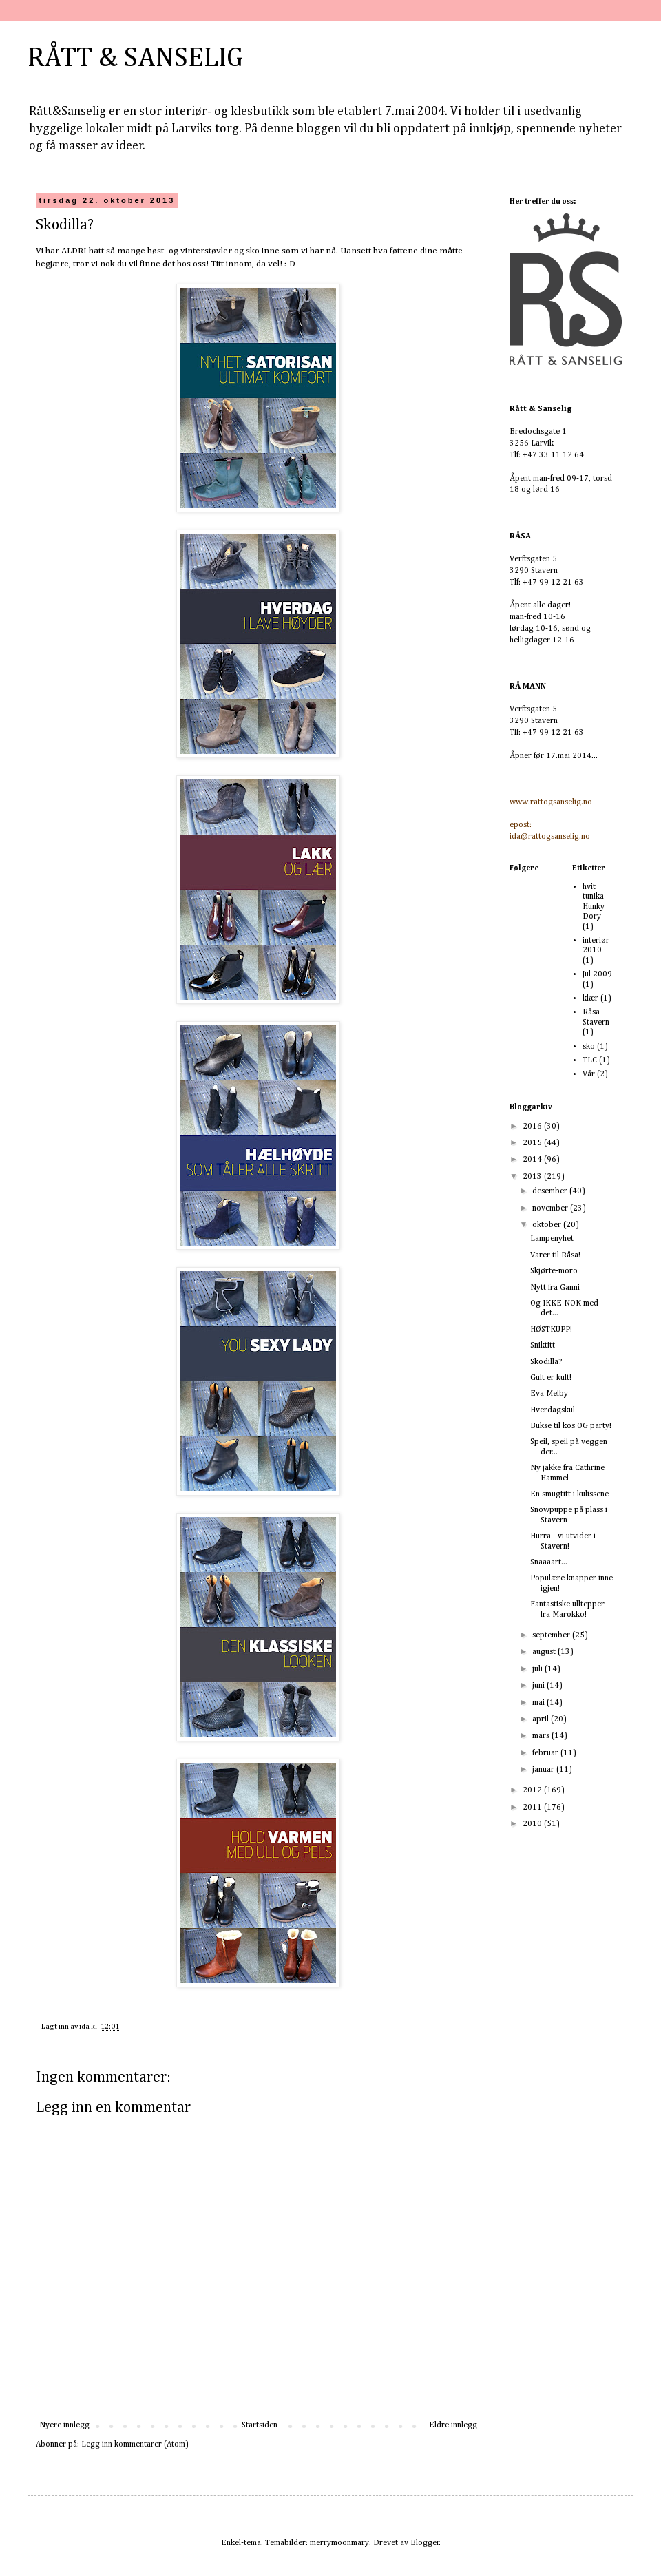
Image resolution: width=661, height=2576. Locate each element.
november (551, 1208)
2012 (533, 1790)
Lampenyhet (552, 1239)
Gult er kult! (550, 1378)
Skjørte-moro (554, 1271)
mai (539, 1703)
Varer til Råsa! (555, 1255)
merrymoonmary (339, 2543)
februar (546, 1753)
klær (590, 998)
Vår (589, 1074)
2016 (533, 1126)
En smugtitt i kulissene (569, 1494)
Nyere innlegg (64, 2425)
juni (539, 1686)
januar (544, 1770)
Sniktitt (542, 1345)
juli (538, 1669)
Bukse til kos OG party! (570, 1426)
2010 (533, 1824)
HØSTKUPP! (551, 1330)
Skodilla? (546, 1362)
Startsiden (259, 2425)
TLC (590, 1060)
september (552, 1635)
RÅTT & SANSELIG (135, 58)
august (545, 1652)
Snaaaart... (548, 1562)
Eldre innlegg (453, 2425)
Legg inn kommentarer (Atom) (135, 2444)
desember (550, 1191)
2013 (533, 1177)
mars (542, 1736)
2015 (533, 1143)
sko (589, 1047)
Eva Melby (549, 1394)
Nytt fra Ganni (555, 1288)
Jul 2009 (597, 974)
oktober (547, 1225)
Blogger (424, 2543)
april (541, 1719)
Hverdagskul (552, 1410)
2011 (533, 1807)
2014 (533, 1159)
